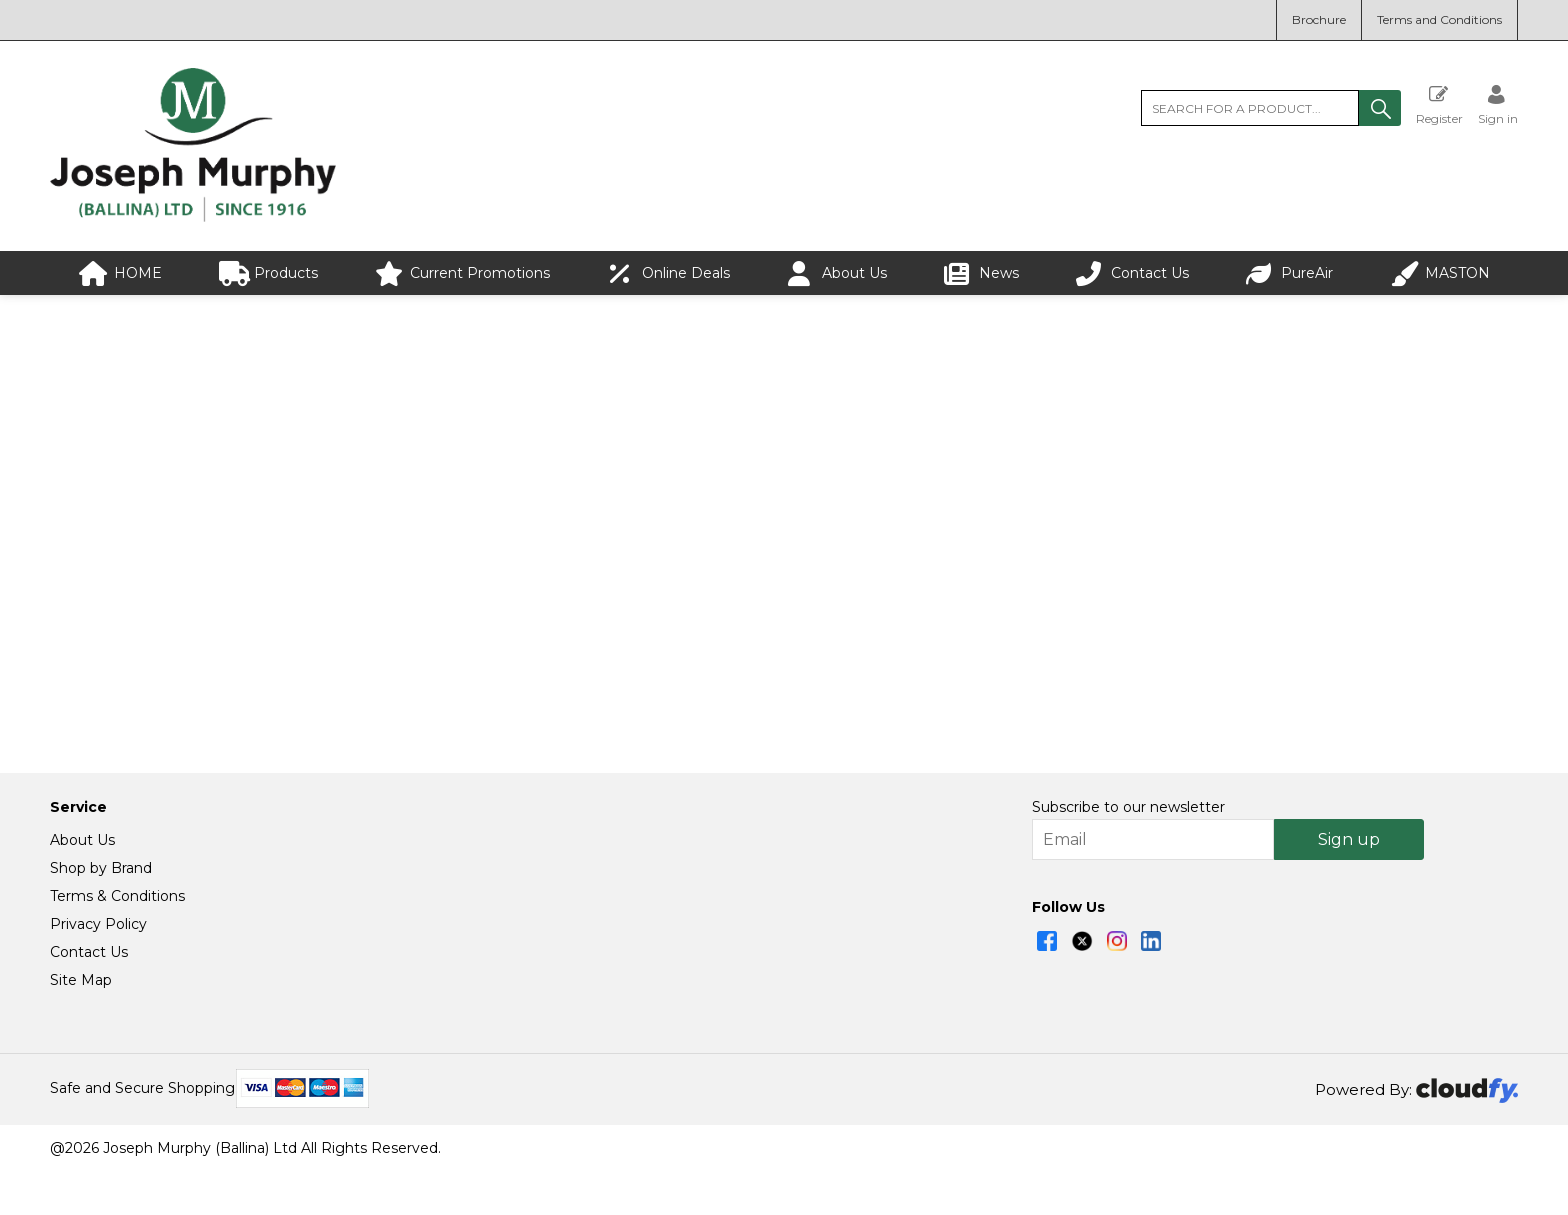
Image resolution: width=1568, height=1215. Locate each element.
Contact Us (1132, 273)
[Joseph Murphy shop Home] (193, 217)
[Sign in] (1498, 104)
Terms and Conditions (1439, 19)
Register (1439, 104)
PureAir (1289, 273)
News (981, 273)
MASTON (1440, 273)
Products (268, 273)
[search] (1250, 108)
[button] (1380, 108)
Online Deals (668, 273)
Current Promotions (462, 273)
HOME (120, 273)
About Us (837, 273)
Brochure (1319, 19)
